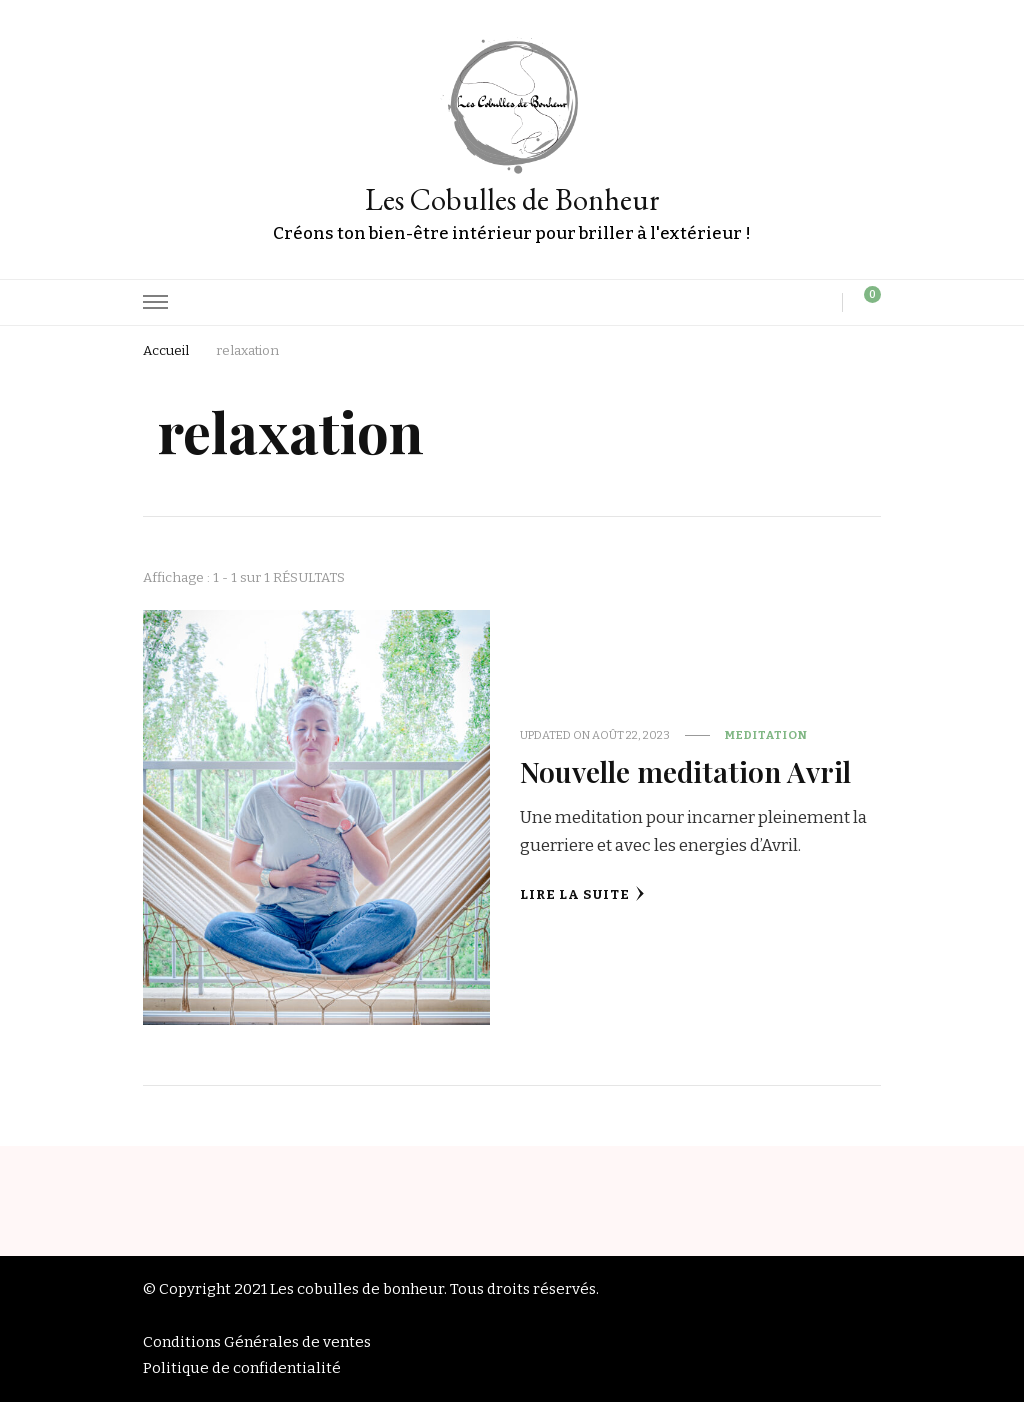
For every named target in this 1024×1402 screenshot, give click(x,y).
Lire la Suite (582, 894)
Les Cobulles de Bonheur (512, 199)
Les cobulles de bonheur (357, 1289)
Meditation (766, 735)
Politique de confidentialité (242, 1368)
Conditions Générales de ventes (257, 1342)
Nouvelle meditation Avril (685, 771)
